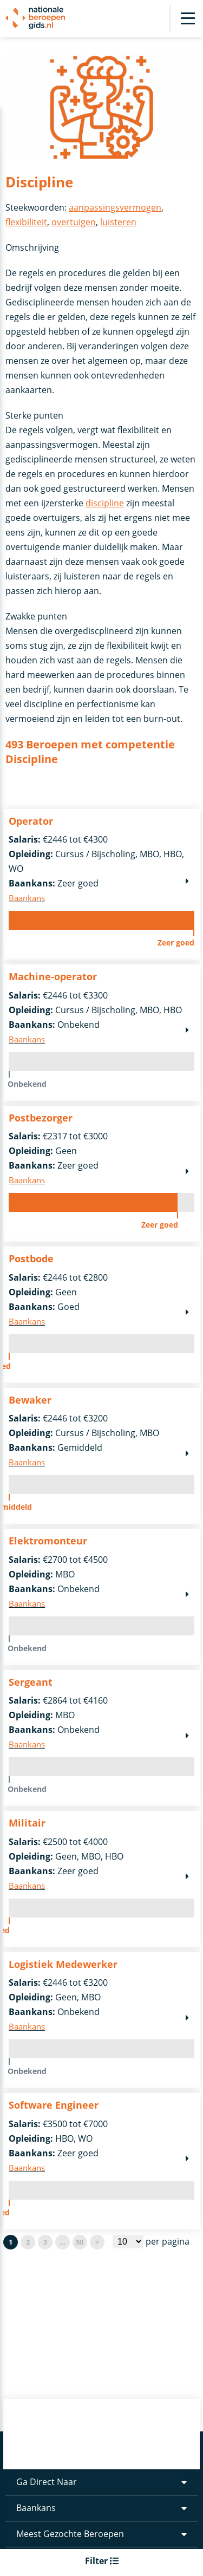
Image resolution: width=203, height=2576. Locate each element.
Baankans (36, 2519)
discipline (105, 503)
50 (79, 2242)
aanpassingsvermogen (115, 207)
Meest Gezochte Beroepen (70, 2545)
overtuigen (73, 222)
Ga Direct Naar (46, 2493)
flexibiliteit (26, 222)
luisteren (118, 222)
